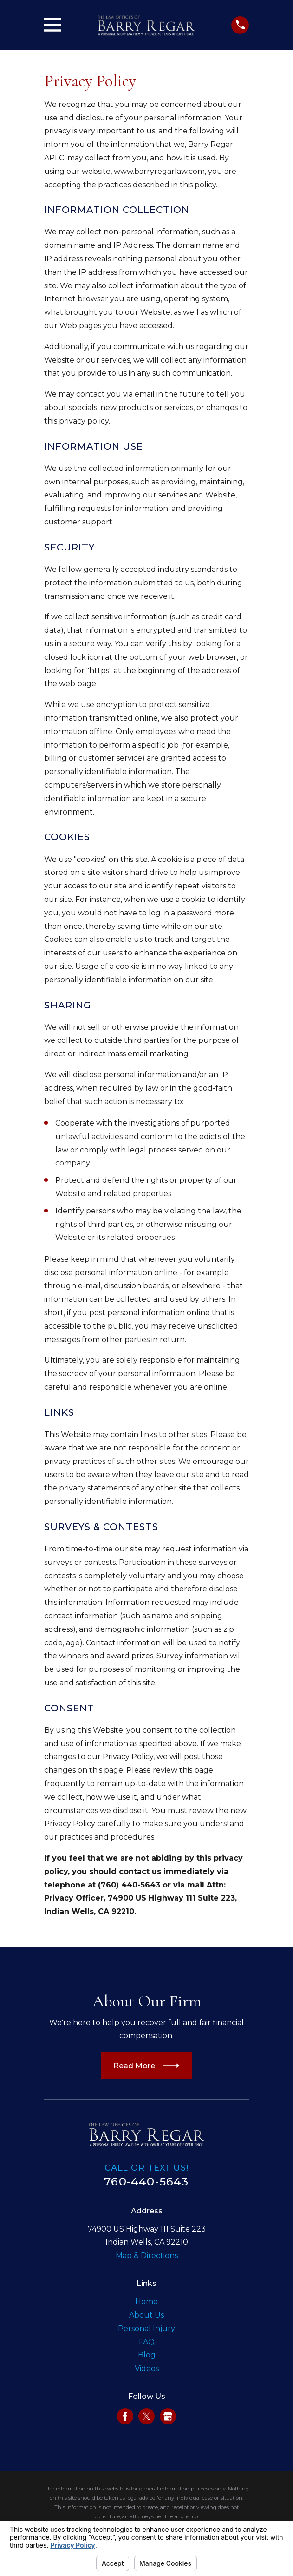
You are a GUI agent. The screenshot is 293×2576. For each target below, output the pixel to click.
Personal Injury (146, 2328)
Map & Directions (147, 2255)
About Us (146, 2315)
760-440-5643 (146, 2181)
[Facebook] (125, 2416)
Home (146, 2301)
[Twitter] (146, 2416)
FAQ (147, 2342)
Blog (147, 2355)
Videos (147, 2368)
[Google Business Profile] (167, 2416)
